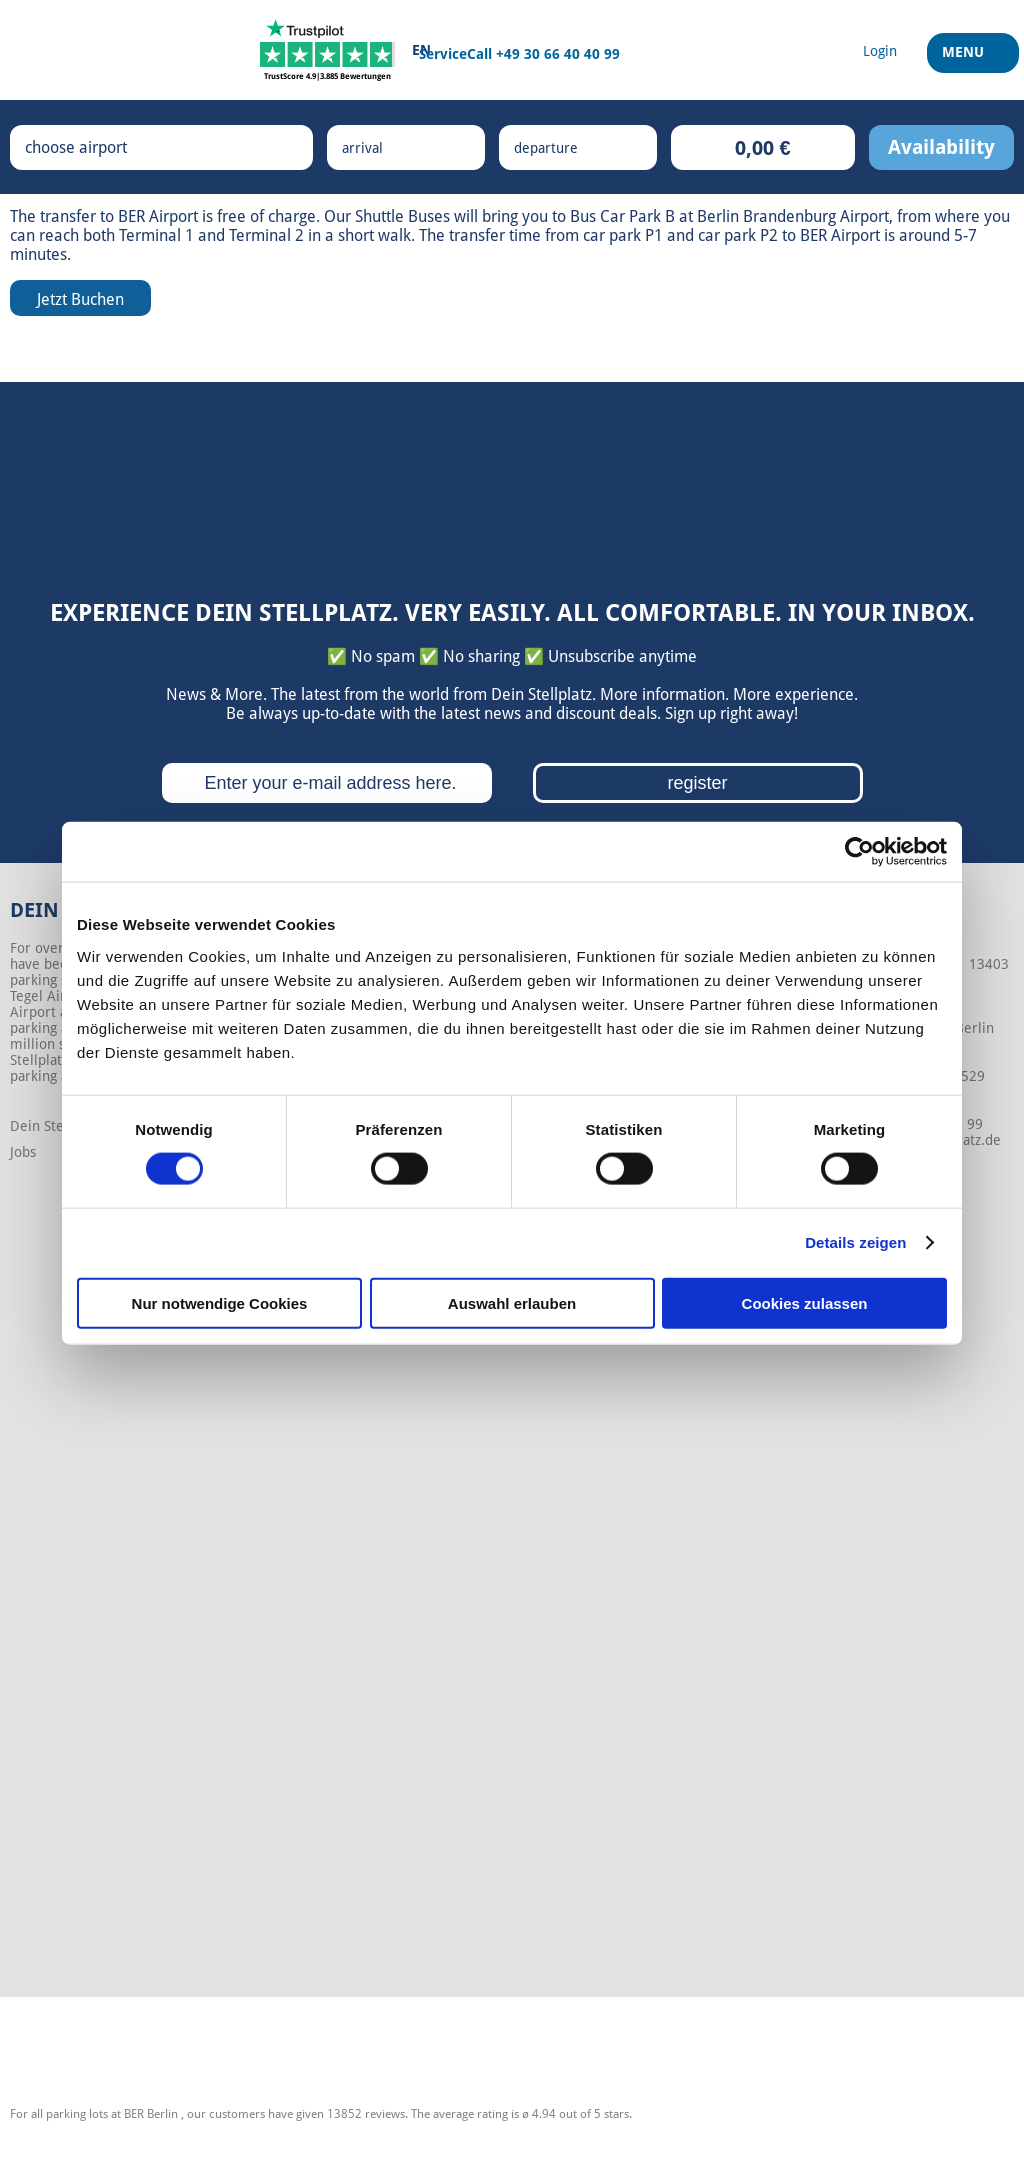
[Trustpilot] (327, 50)
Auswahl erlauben (512, 1302)
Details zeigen (855, 1242)
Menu (965, 59)
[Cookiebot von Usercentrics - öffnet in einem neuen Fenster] (859, 852)
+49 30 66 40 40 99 (558, 54)
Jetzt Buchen (80, 299)
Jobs (23, 1152)
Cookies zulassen (805, 1302)
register (697, 783)
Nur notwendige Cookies (220, 1302)
